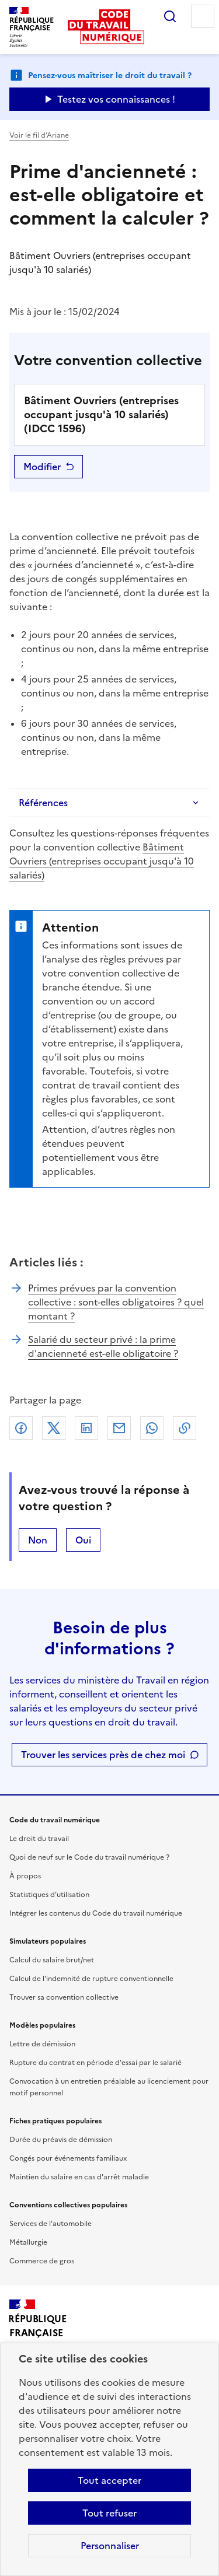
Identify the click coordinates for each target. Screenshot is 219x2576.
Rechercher (170, 16)
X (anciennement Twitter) (53, 1428)
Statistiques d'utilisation (49, 1894)
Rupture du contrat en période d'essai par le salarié (95, 2062)
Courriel (119, 1428)
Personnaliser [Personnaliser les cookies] (110, 2546)
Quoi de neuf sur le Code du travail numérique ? (89, 1857)
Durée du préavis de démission (60, 2139)
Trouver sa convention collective (64, 1997)
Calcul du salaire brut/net (51, 1960)
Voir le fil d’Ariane (39, 135)
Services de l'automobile (50, 2223)
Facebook (21, 1428)
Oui (83, 1540)
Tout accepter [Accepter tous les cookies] (109, 2480)
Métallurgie (28, 2242)
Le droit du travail (39, 1838)
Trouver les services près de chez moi (103, 1755)
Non (37, 1540)
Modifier (42, 467)
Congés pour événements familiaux (68, 2158)
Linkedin (86, 1428)
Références (43, 803)
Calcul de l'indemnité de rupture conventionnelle (91, 1978)
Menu (202, 16)
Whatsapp (152, 1428)
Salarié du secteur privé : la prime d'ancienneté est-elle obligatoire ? (103, 1346)
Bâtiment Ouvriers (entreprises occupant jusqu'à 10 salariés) (101, 861)
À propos (25, 1876)
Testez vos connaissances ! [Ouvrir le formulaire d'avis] (116, 99)
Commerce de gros (41, 2261)
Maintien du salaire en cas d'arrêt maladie (79, 2177)
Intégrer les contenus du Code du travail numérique (95, 1913)
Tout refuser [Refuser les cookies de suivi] (109, 2513)
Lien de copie (184, 1428)
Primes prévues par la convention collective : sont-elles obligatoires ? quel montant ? (116, 1302)
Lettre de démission (42, 2044)
